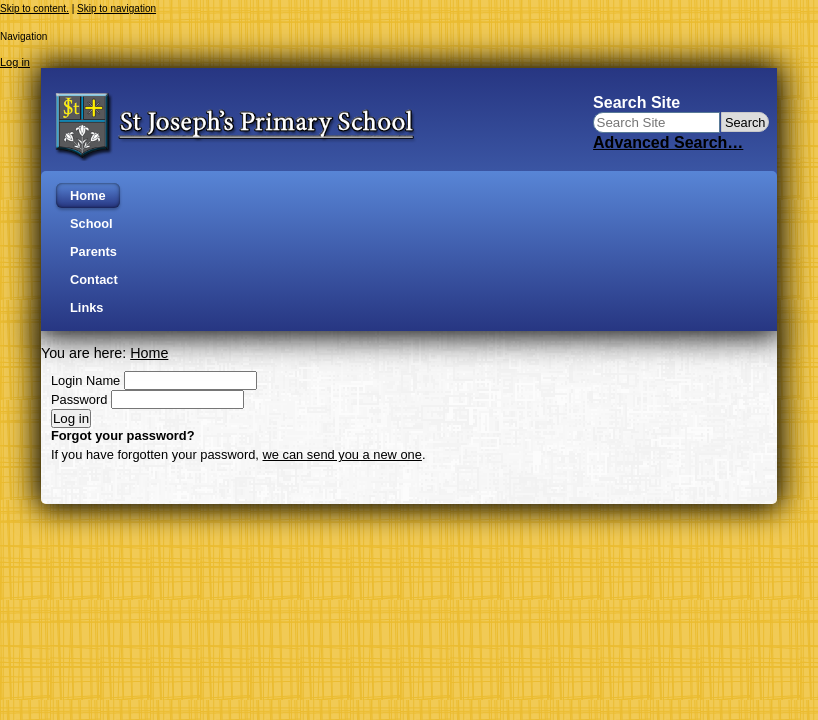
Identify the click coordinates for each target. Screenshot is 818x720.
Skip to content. (34, 8)
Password (79, 399)
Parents (93, 251)
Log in (15, 62)
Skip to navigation (116, 8)
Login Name (85, 380)
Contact (94, 279)
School (91, 223)
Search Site (636, 102)
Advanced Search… (668, 142)
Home (88, 195)
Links (86, 307)
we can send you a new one (342, 454)
